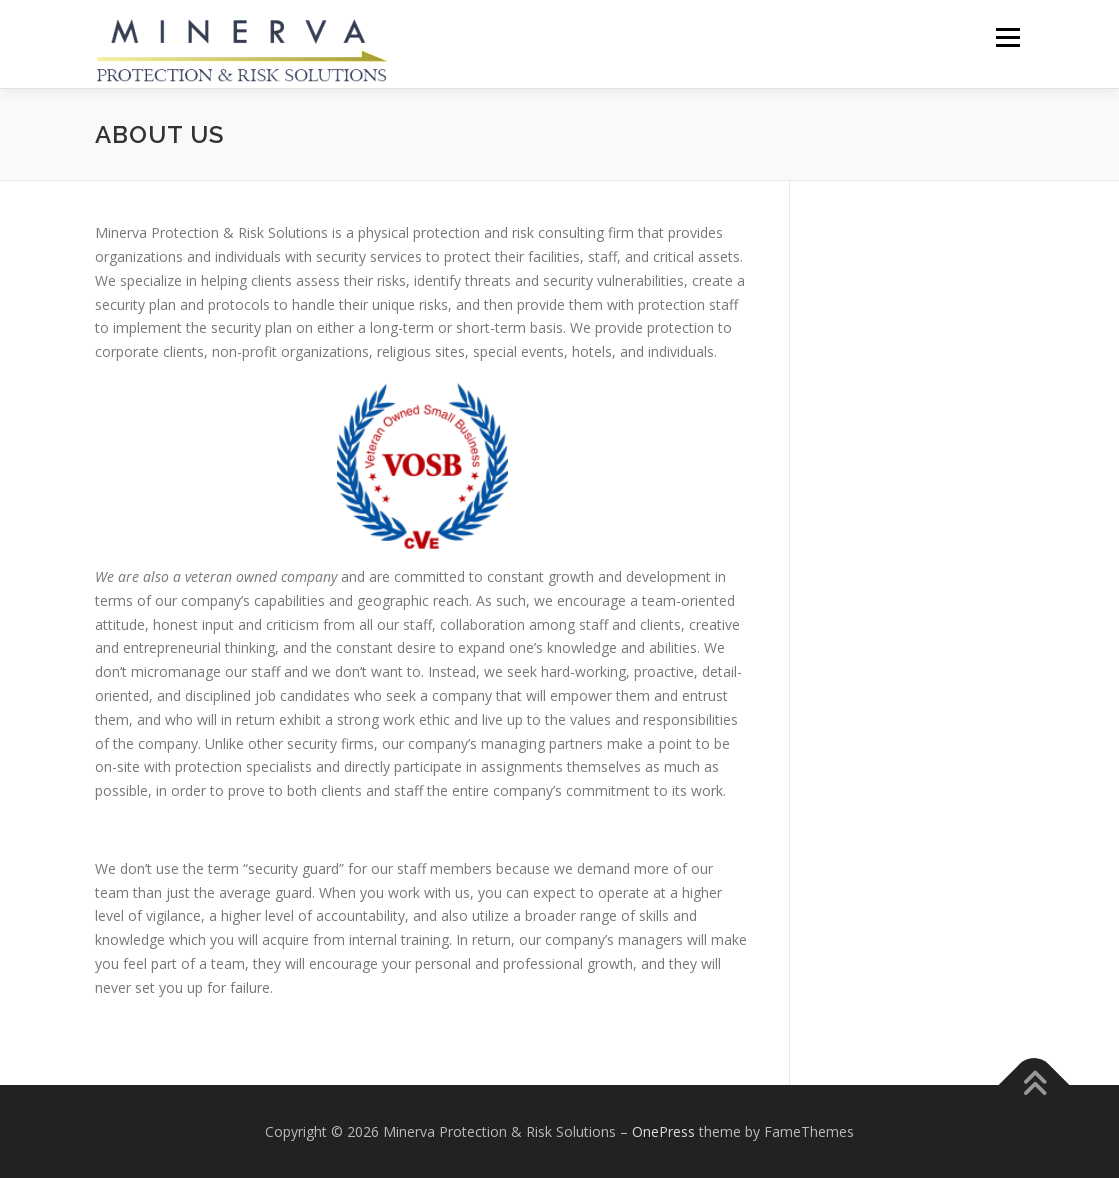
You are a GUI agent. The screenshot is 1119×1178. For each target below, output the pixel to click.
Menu (1007, 37)
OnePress (663, 1131)
